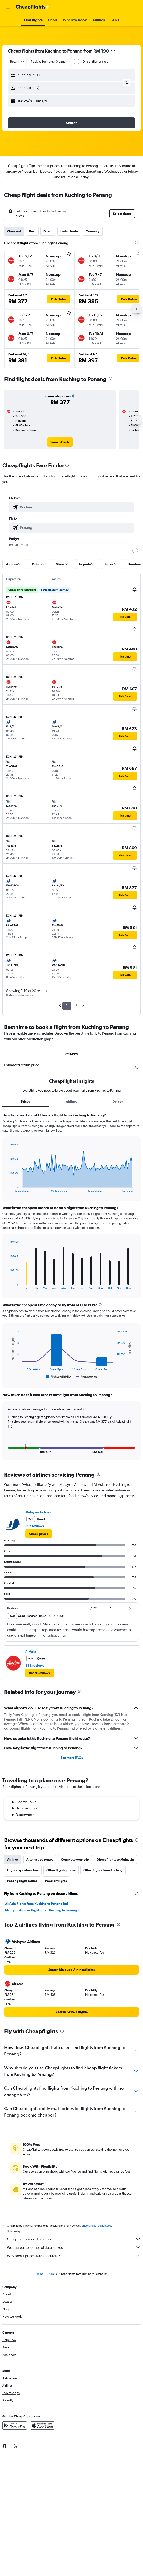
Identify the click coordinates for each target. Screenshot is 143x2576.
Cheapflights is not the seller (74, 2239)
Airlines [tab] (71, 1101)
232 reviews (34, 1665)
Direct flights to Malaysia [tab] (115, 1859)
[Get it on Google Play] (14, 2425)
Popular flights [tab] (56, 1881)
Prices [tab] (25, 1101)
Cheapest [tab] (14, 231)
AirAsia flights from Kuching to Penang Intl (36, 1903)
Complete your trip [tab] (75, 1859)
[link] (60, 442)
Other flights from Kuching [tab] (103, 1870)
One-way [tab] (93, 231)
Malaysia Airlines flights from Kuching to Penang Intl (43, 1910)
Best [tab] (32, 231)
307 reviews (34, 1526)
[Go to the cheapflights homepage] (33, 7)
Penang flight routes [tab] (22, 1881)
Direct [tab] (47, 231)
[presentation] (113, 50)
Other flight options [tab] (61, 1870)
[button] (8, 7)
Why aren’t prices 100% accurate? (74, 2255)
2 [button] (76, 1006)
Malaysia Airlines (38, 1512)
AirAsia (30, 1651)
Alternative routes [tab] (39, 1859)
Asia (51, 2274)
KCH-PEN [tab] (71, 1054)
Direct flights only (95, 61)
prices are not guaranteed (96, 2225)
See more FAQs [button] (72, 1757)
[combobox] (17, 61)
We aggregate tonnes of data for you (74, 2247)
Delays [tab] (118, 1101)
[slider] (135, 550)
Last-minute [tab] (69, 231)
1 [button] (67, 1006)
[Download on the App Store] (42, 2425)
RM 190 (101, 50)
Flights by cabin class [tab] (23, 1870)
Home (39, 2274)
